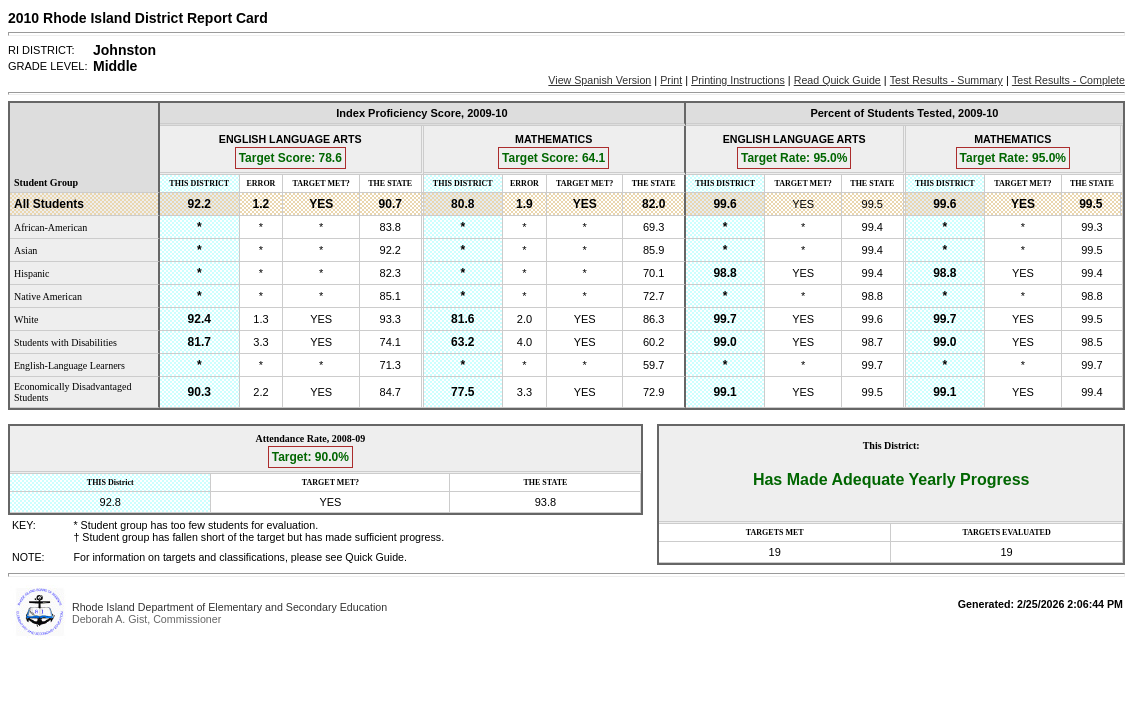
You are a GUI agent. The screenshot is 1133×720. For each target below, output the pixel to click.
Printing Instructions (738, 80)
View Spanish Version (599, 80)
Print (671, 80)
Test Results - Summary (946, 80)
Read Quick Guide (837, 80)
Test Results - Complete (1068, 80)
